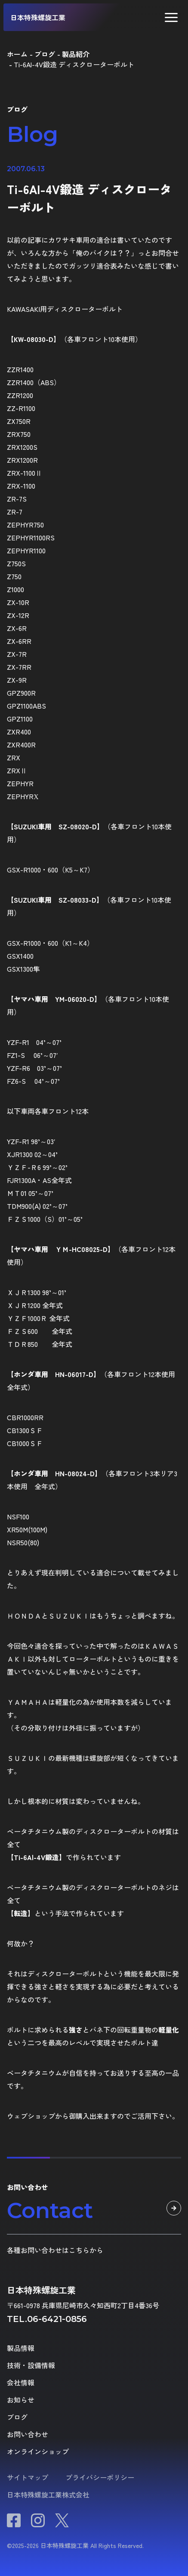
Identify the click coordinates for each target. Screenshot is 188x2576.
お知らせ (20, 2399)
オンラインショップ (38, 2451)
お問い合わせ (27, 2434)
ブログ (17, 2416)
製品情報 (20, 2347)
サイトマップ (27, 2477)
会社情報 (20, 2382)
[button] (171, 17)
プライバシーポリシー (99, 2477)
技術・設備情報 (31, 2365)
